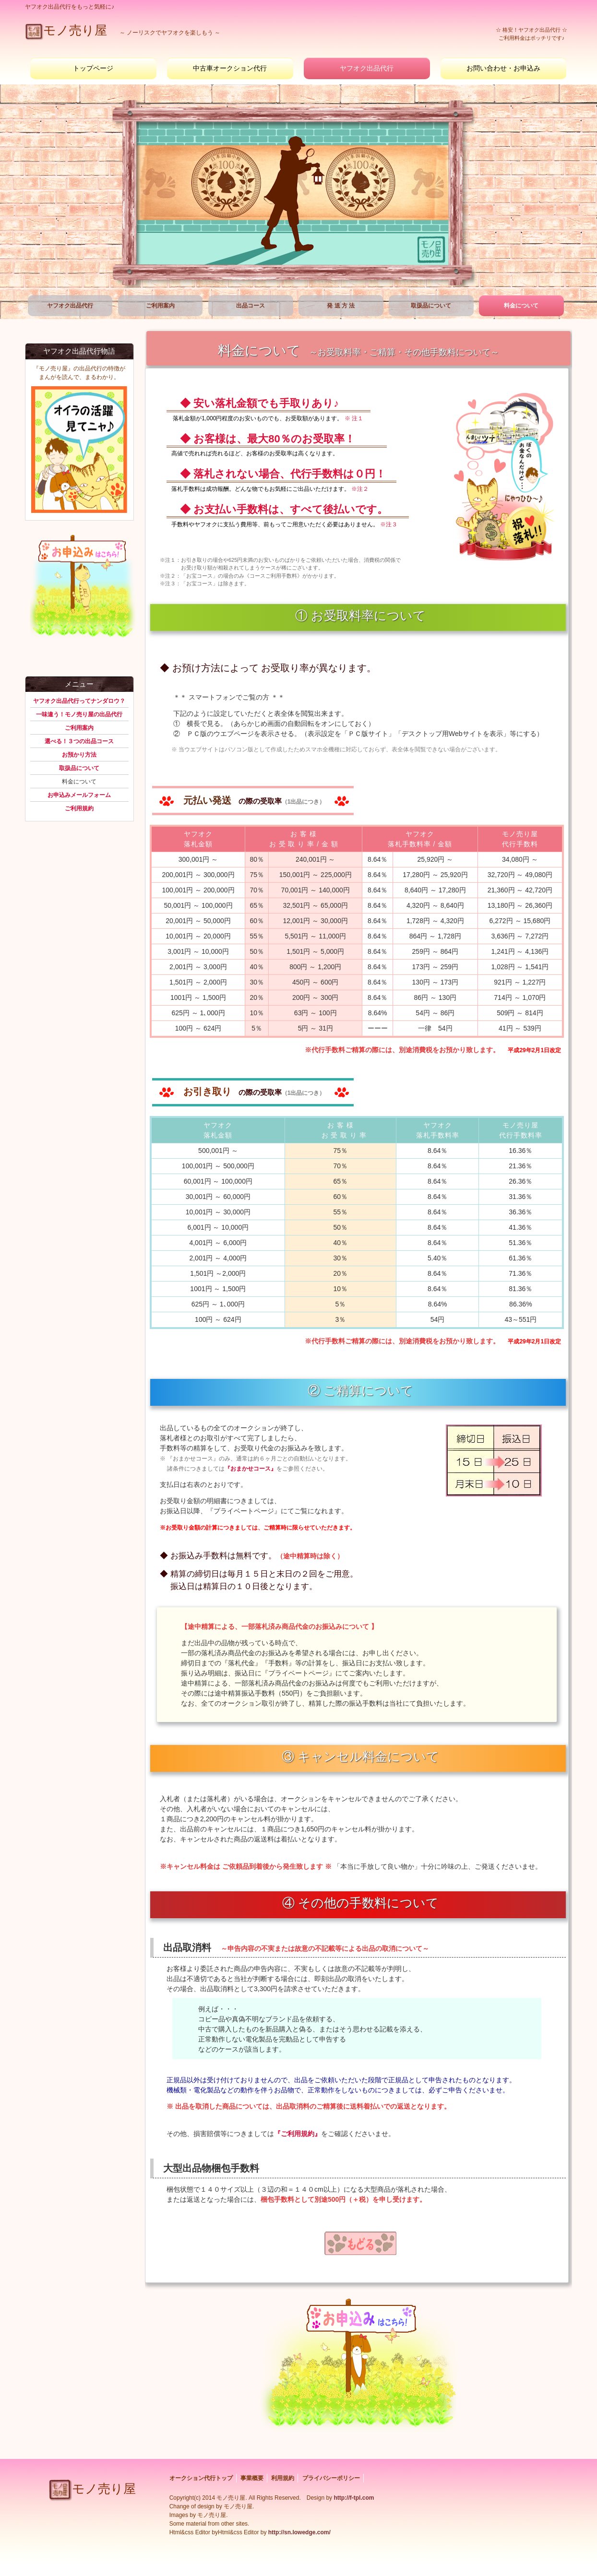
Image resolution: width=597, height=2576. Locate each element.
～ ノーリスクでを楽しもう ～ (122, 32)
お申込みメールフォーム (79, 795)
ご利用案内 (160, 305)
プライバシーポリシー (331, 2478)
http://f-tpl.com (354, 2497)
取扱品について (431, 305)
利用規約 (282, 2478)
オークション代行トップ (201, 2478)
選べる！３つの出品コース (79, 741)
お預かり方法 (79, 754)
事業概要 (251, 2478)
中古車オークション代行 (230, 68)
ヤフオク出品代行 (367, 68)
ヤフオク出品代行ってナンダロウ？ (79, 701)
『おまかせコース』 (250, 1468)
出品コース (250, 305)
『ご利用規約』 (297, 2133)
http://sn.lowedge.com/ (298, 2532)
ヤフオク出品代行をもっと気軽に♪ (69, 6)
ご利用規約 (79, 808)
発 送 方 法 (341, 305)
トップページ (93, 68)
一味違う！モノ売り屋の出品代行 (79, 714)
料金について (521, 305)
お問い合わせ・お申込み (503, 68)
